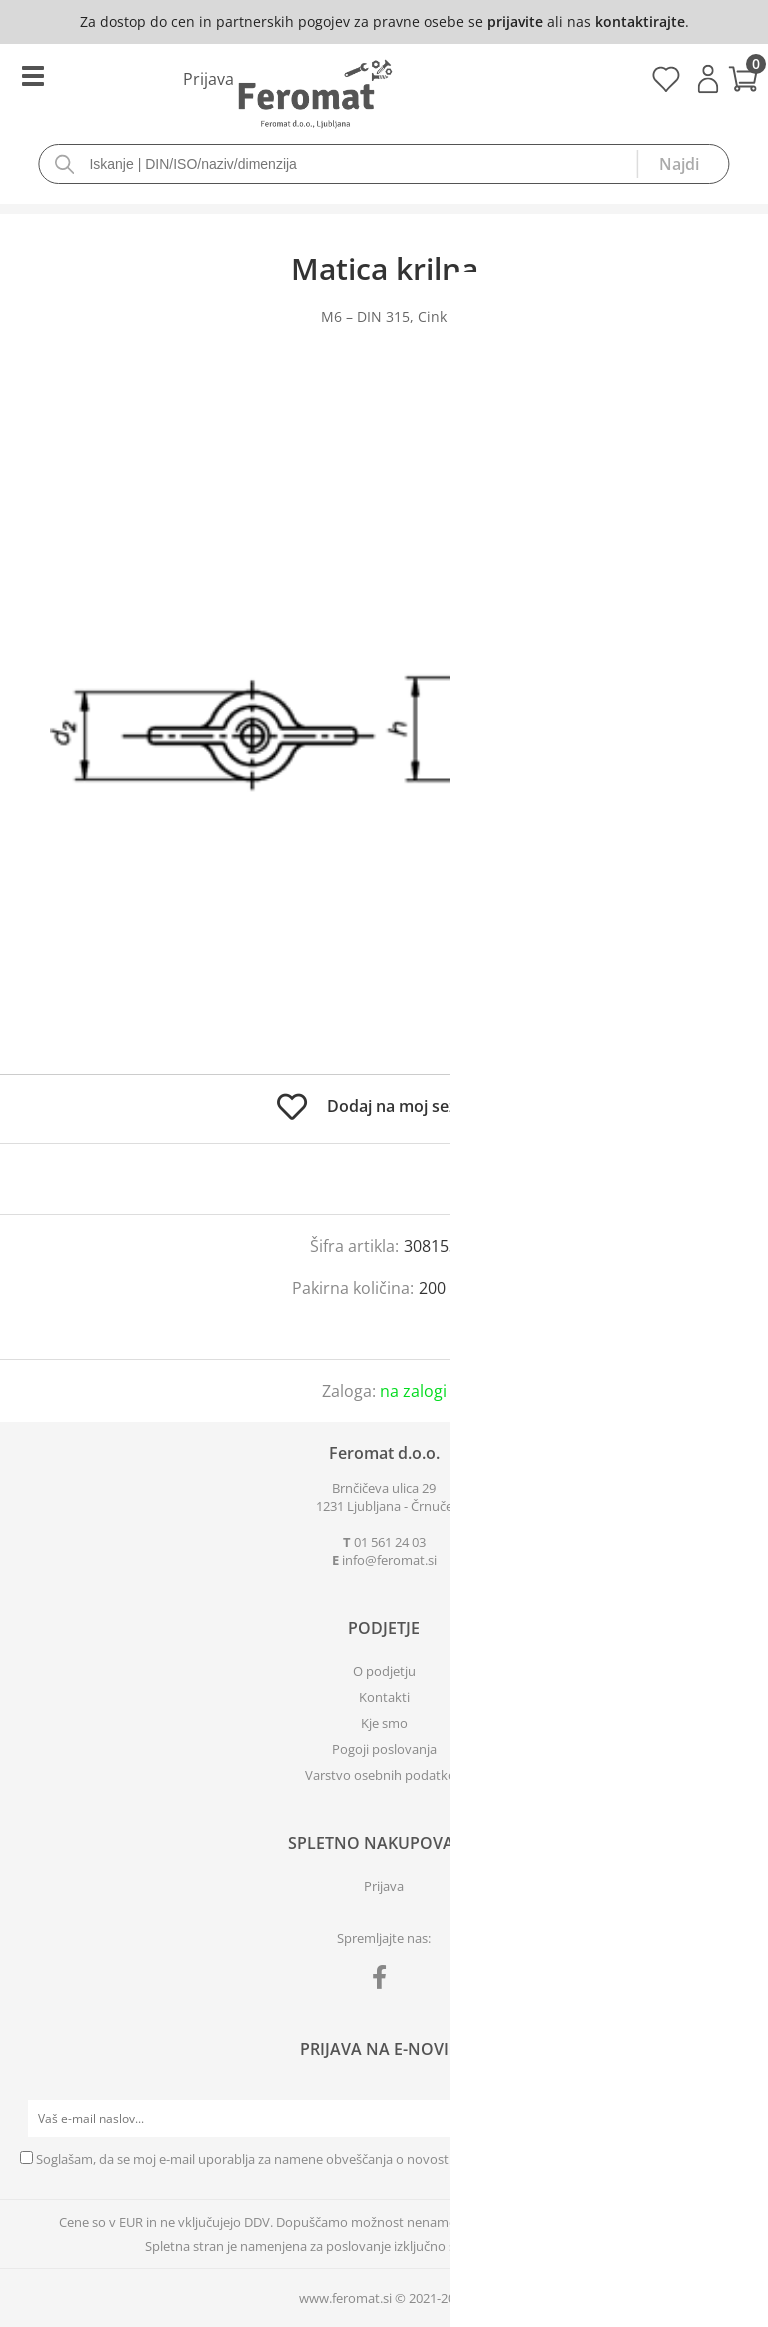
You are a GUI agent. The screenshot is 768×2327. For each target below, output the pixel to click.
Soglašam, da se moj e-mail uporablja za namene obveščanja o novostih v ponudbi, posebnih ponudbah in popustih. (381, 2159)
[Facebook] (384, 1981)
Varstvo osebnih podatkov (384, 1775)
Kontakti (384, 1697)
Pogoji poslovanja (384, 1749)
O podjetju (384, 1671)
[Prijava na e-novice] (729, 2119)
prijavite (515, 21)
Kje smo (384, 1723)
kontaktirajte (640, 21)
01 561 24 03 (390, 1542)
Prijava (708, 79)
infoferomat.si (389, 1560)
